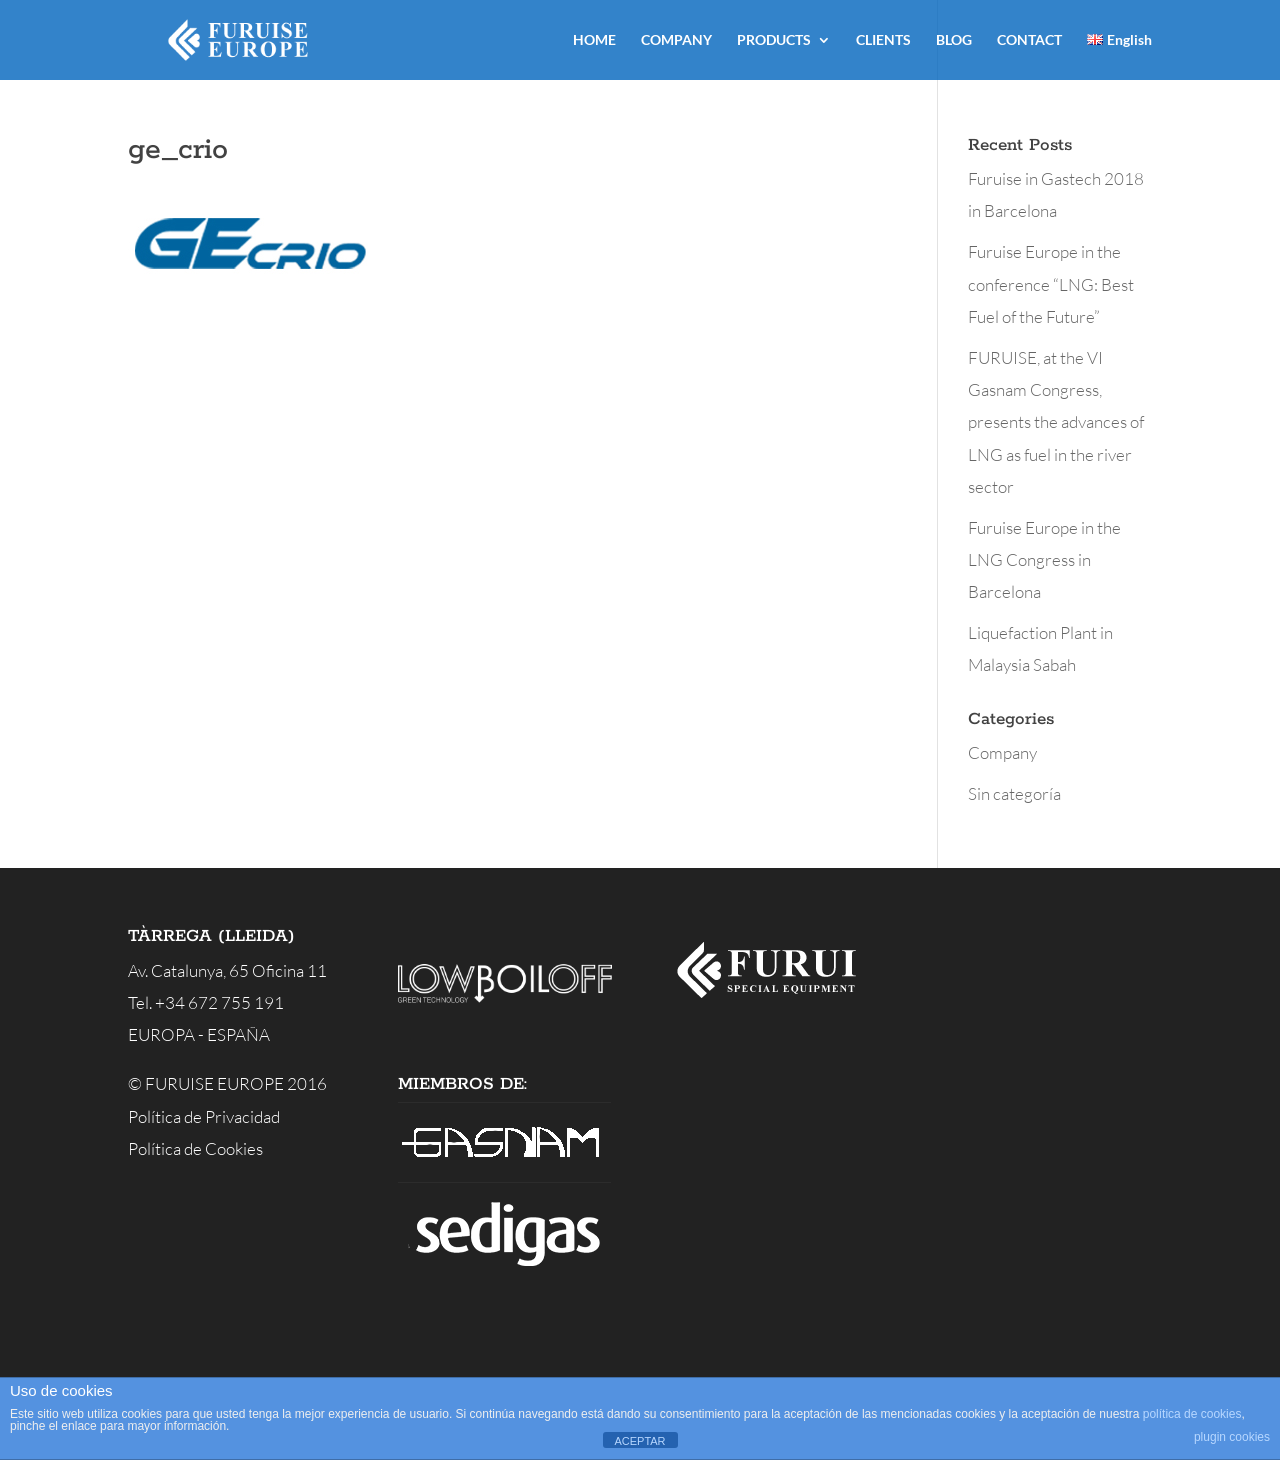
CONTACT (1029, 40)
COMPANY (676, 40)
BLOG (954, 40)
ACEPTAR (639, 1441)
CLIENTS (883, 40)
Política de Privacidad (204, 1116)
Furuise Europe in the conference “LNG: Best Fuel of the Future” (1051, 284)
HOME (594, 40)
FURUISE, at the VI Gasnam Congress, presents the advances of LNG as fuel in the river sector (1056, 422)
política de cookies (1192, 1414)
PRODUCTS (774, 40)
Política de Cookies (195, 1148)
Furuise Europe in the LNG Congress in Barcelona (1044, 560)
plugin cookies (1232, 1437)
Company (1002, 752)
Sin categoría (1014, 793)
